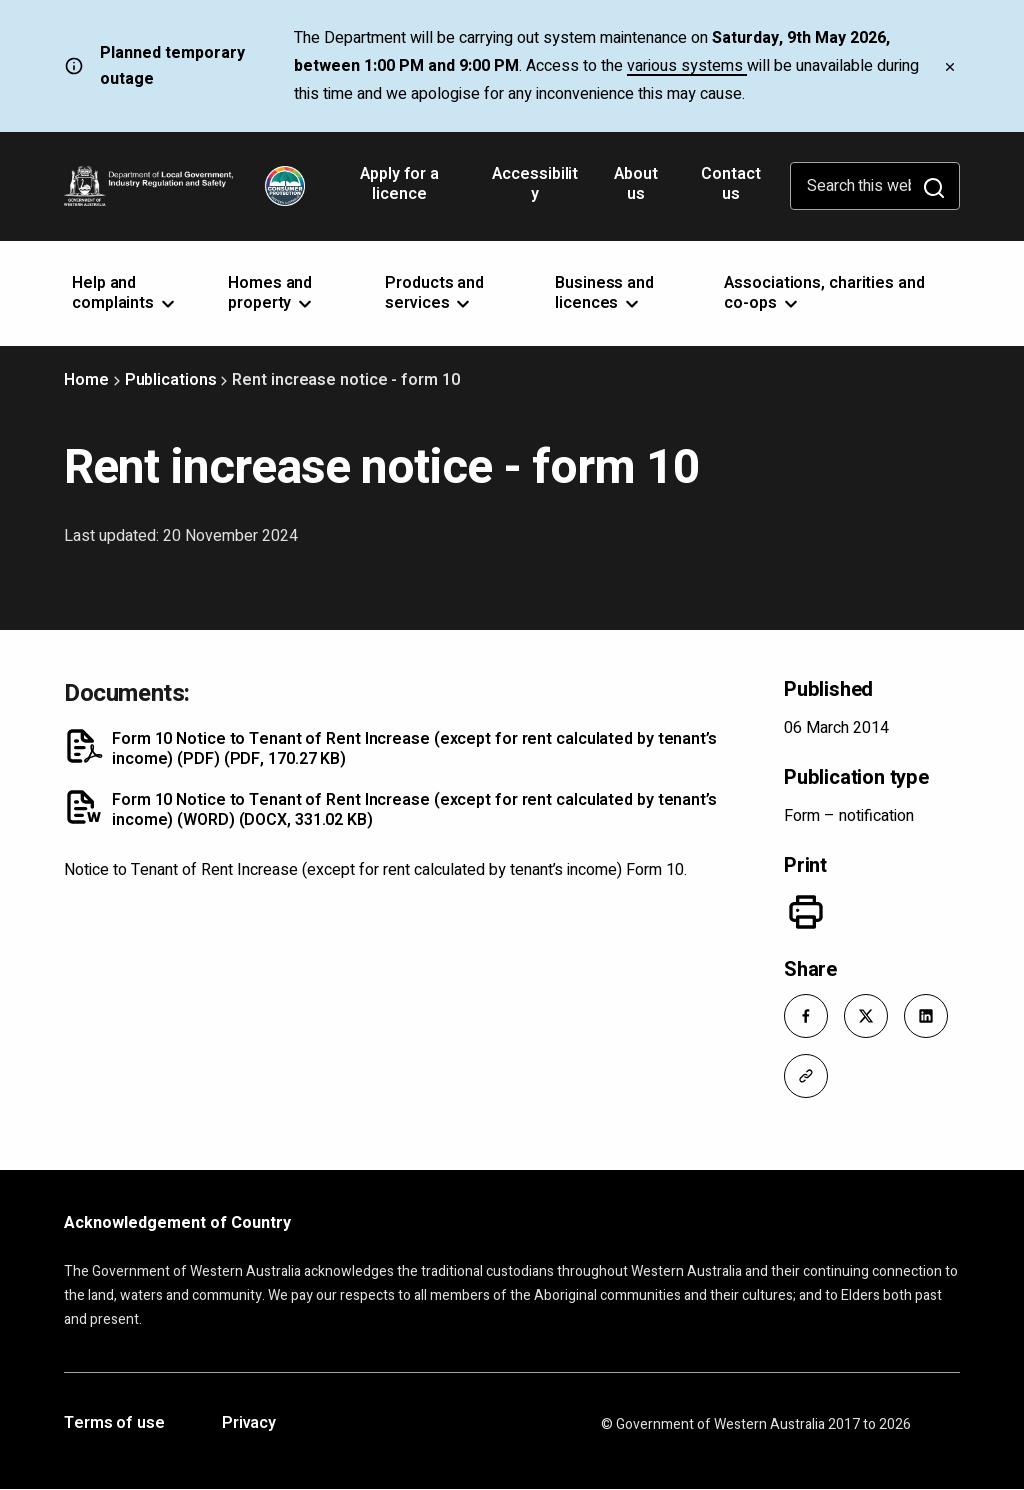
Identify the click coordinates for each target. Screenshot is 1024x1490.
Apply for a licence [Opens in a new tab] (399, 191)
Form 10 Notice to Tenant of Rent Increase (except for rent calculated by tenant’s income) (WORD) (414, 810)
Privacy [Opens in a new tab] (249, 1424)
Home (86, 380)
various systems (687, 66)
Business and (604, 293)
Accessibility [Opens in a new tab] (535, 191)
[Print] (806, 912)
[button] (806, 1016)
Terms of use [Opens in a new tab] (114, 1424)
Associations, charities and (824, 293)
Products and (434, 293)
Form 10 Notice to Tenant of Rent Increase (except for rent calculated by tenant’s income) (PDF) (414, 749)
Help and (125, 293)
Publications (171, 380)
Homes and (271, 293)
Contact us (730, 184)
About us (636, 184)
